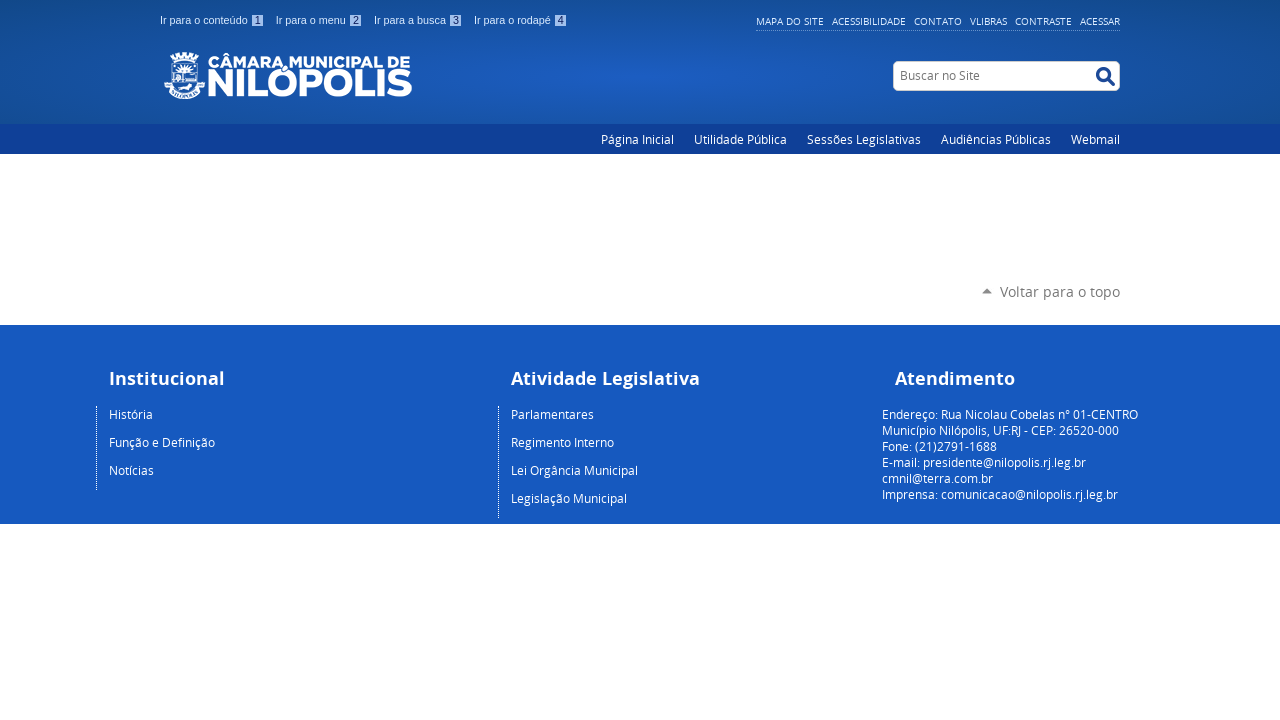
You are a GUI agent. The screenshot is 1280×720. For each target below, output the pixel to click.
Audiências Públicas (996, 139)
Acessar (1100, 21)
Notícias (131, 470)
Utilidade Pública (740, 139)
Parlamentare (549, 414)
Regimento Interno (562, 442)
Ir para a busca (420, 20)
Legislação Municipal (569, 498)
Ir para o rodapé (521, 20)
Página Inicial (637, 139)
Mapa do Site (790, 21)
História (131, 414)
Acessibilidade (869, 21)
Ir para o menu (321, 20)
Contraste (1043, 21)
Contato (938, 21)
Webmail (1095, 139)
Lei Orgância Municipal (574, 470)
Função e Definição (162, 442)
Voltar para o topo (1060, 291)
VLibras (988, 21)
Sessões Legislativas (864, 139)
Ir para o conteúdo (214, 20)
